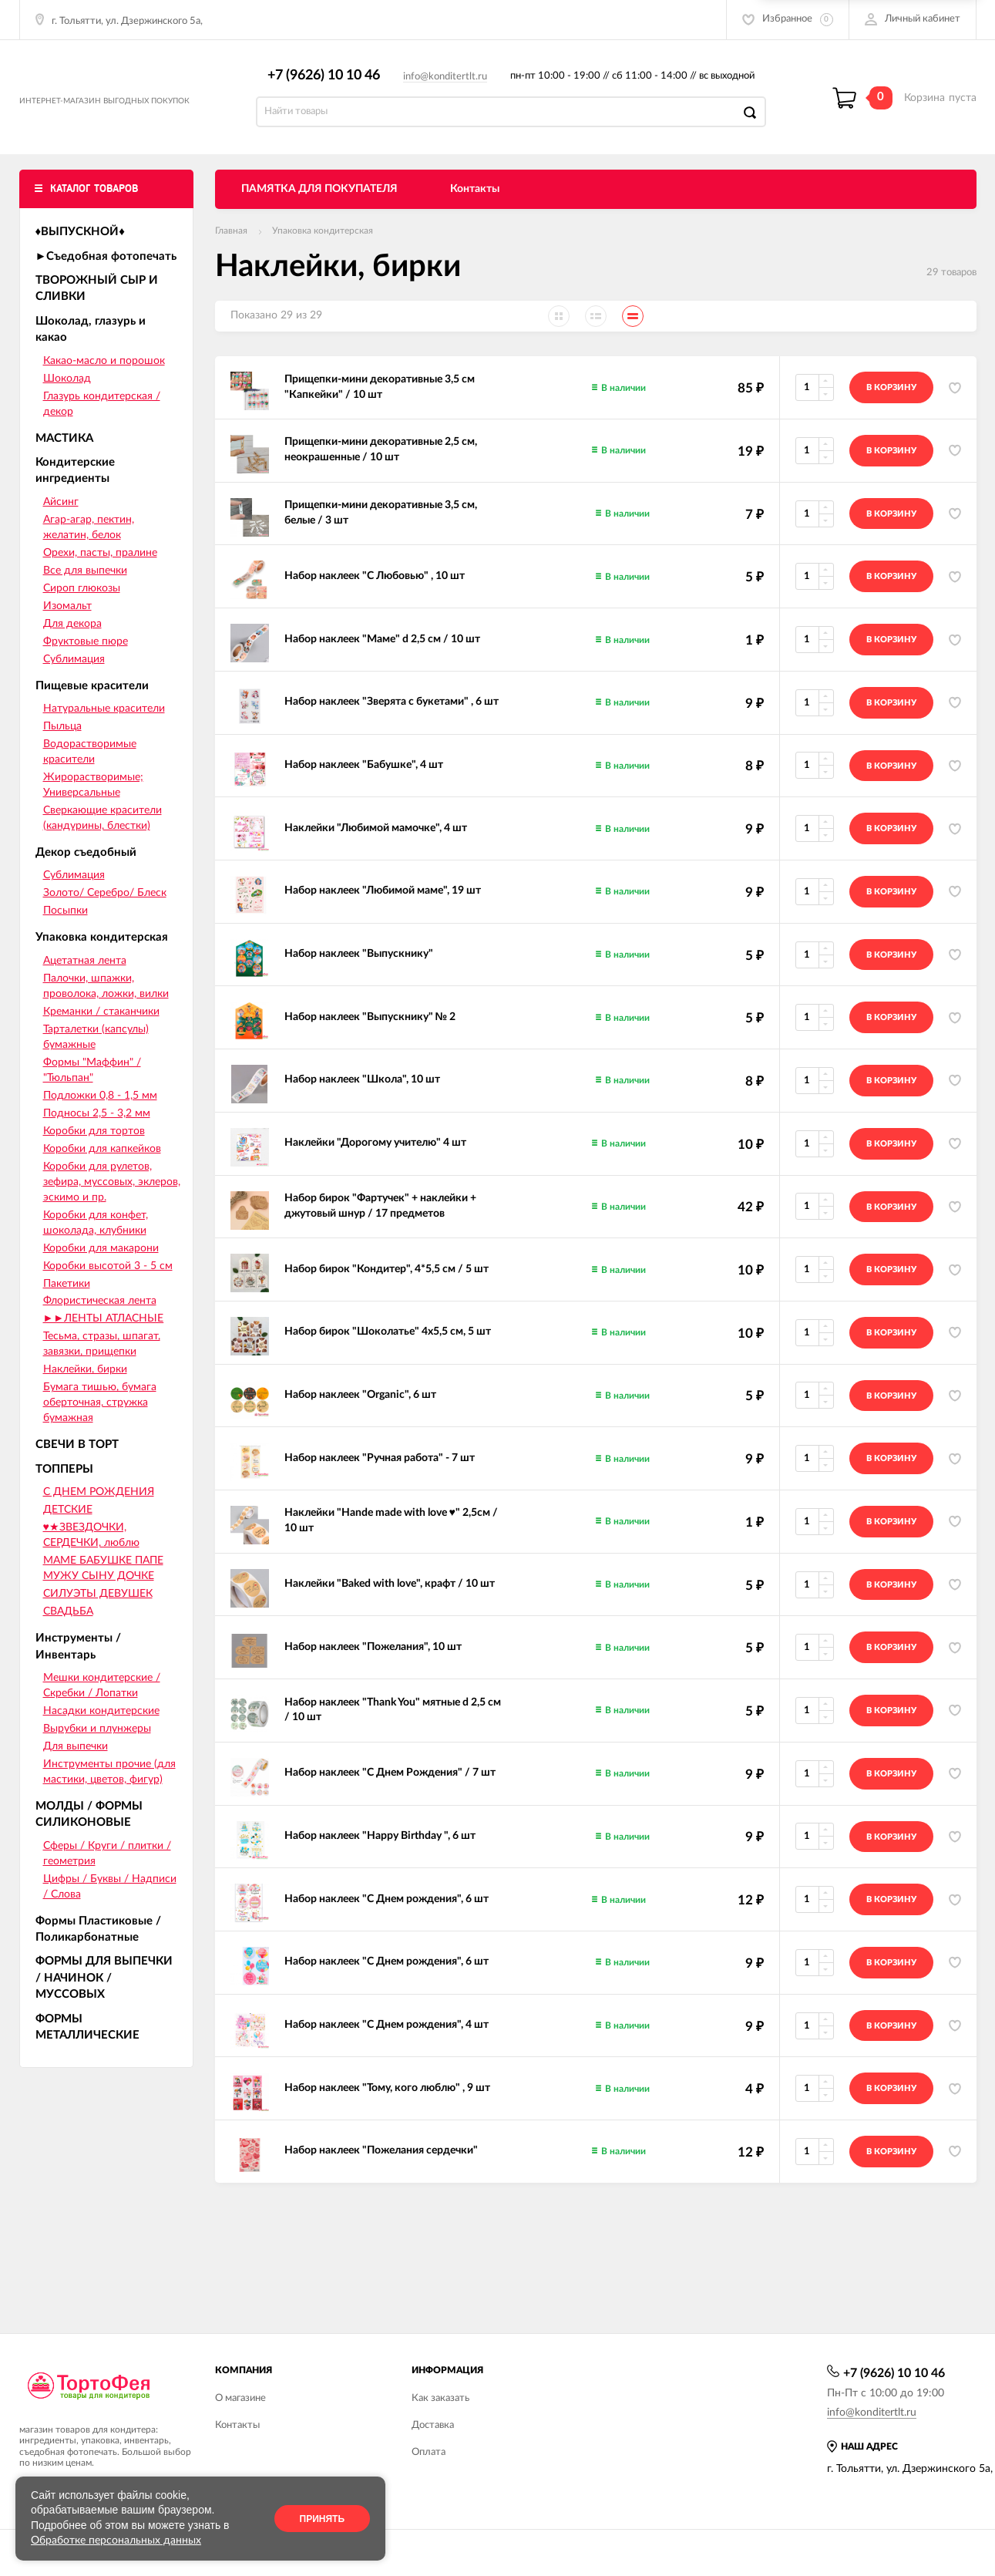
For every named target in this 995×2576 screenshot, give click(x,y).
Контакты (474, 205)
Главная (231, 247)
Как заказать (440, 2398)
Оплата (428, 2452)
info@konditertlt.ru (452, 85)
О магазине (240, 2398)
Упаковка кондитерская (322, 247)
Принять (322, 2519)
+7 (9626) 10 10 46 (330, 83)
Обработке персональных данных (116, 2540)
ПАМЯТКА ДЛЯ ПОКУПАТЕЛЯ (319, 205)
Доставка (433, 2425)
